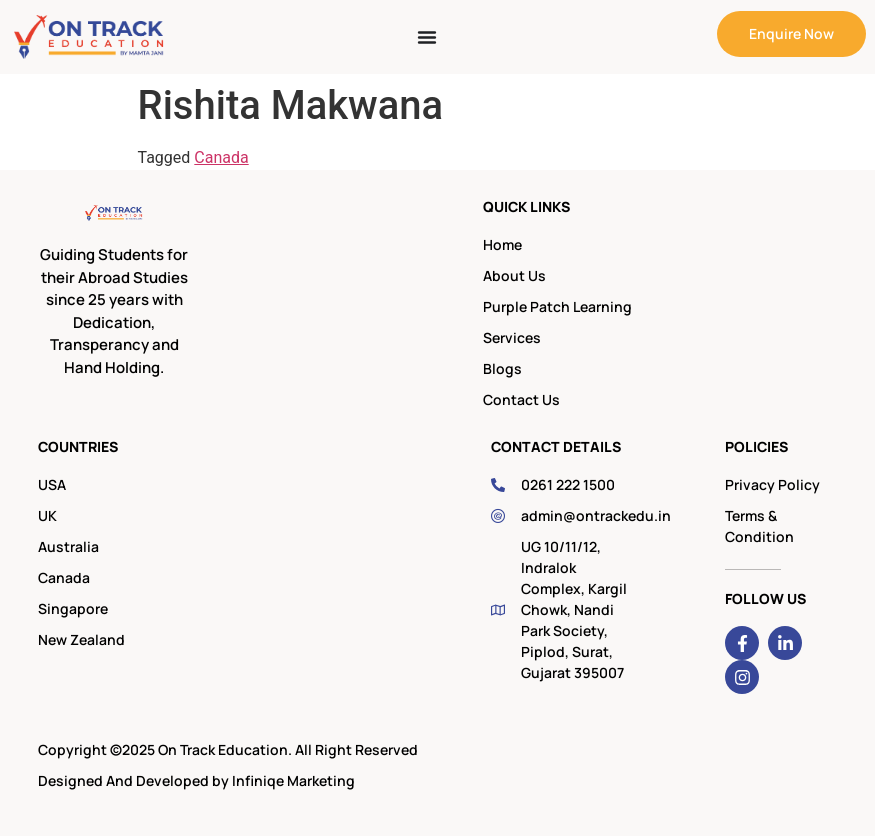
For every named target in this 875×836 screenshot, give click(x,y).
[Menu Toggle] (427, 37)
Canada (221, 157)
